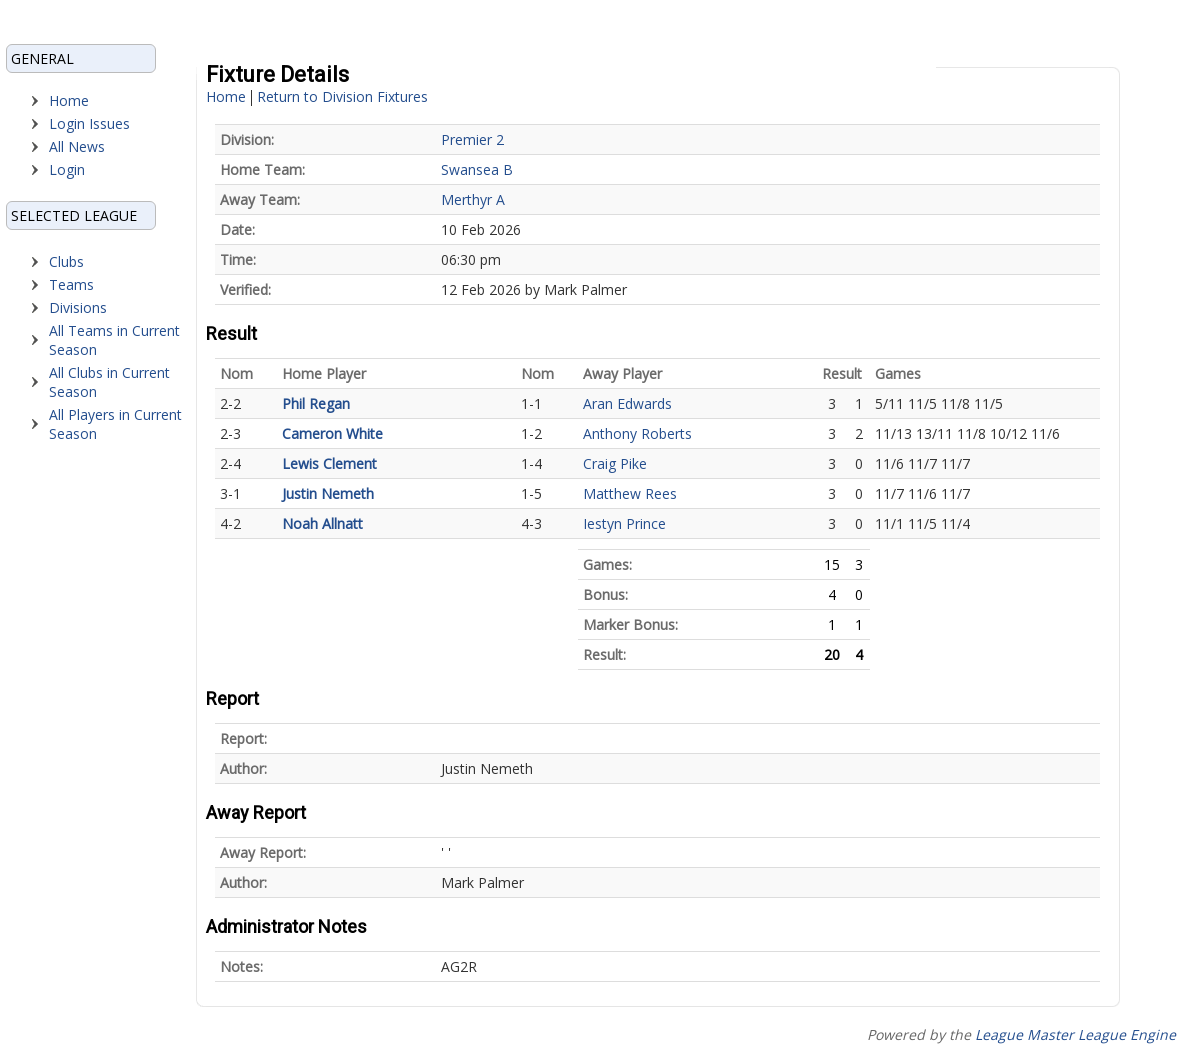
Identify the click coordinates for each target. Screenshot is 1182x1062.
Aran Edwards (627, 403)
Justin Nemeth (328, 493)
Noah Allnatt (322, 523)
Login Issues (89, 123)
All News (77, 146)
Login (67, 169)
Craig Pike (615, 463)
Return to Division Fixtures (342, 96)
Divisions (78, 307)
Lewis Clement (329, 463)
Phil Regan (316, 403)
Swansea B (477, 169)
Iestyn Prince (624, 523)
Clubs (66, 261)
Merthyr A (473, 199)
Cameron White (332, 433)
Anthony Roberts (637, 433)
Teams (71, 284)
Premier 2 (472, 139)
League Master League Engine (1075, 1034)
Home (69, 100)
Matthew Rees (630, 493)
